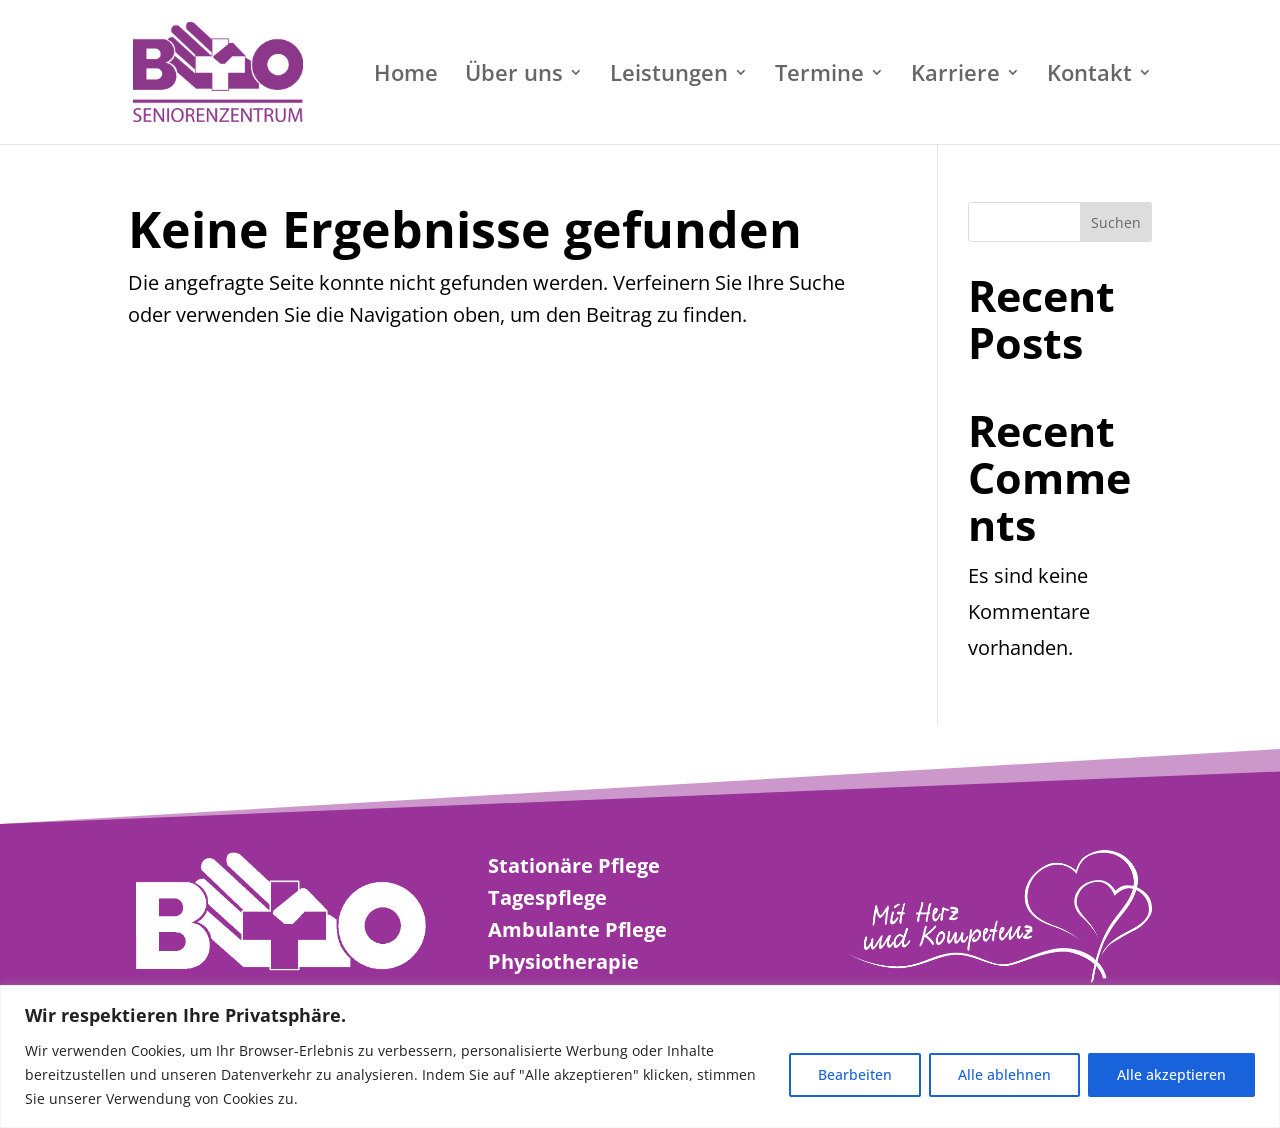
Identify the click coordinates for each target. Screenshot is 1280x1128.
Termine (819, 76)
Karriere (955, 76)
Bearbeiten (855, 1074)
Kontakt (1089, 76)
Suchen (1116, 222)
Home (406, 76)
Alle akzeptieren (1171, 1074)
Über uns (514, 76)
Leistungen (669, 76)
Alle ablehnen (1004, 1074)
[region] (640, 1056)
